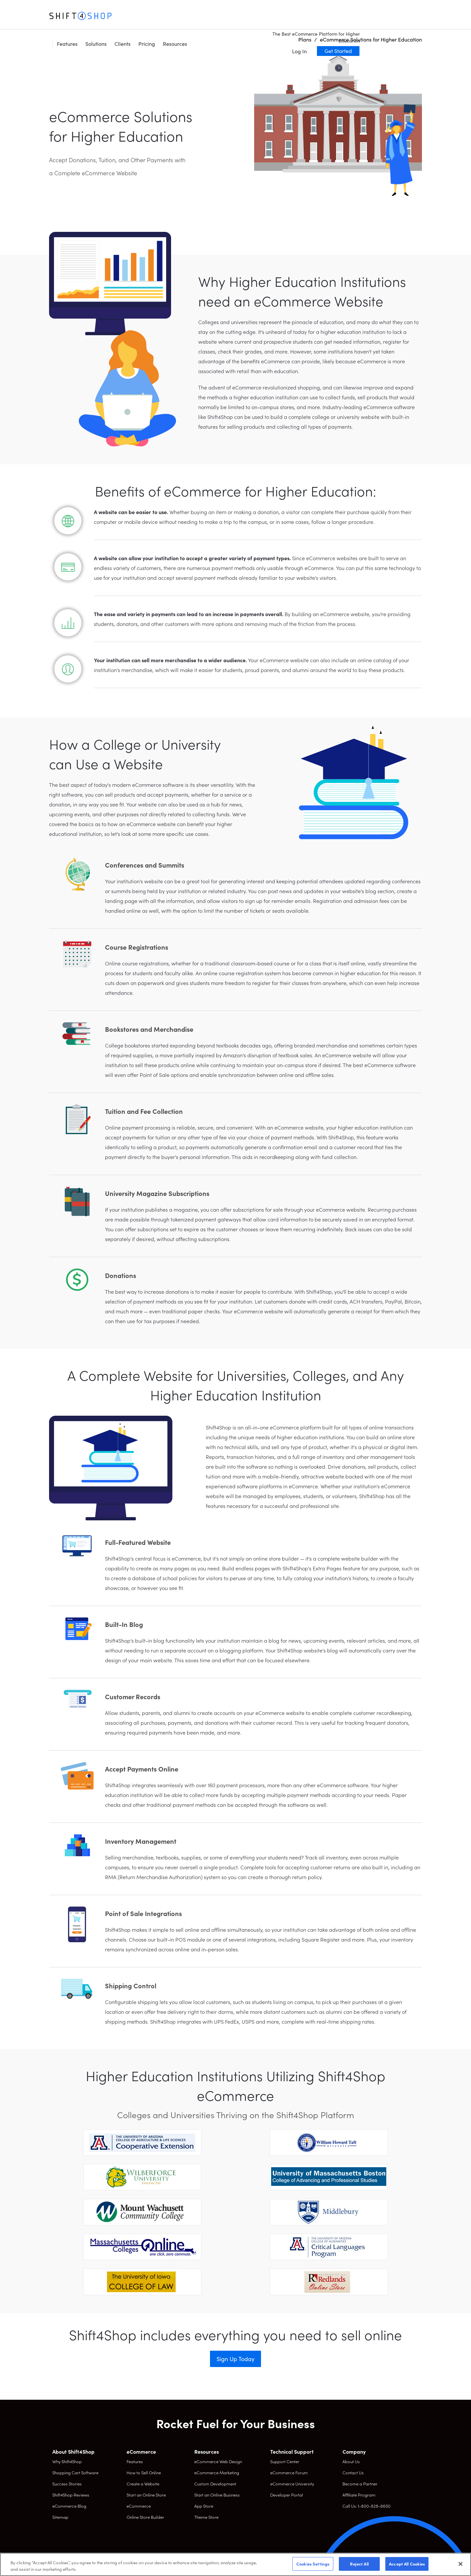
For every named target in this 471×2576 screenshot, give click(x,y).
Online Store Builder (145, 2517)
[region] (235, 2564)
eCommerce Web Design (218, 2461)
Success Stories (67, 2484)
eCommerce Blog (69, 2506)
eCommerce (139, 2506)
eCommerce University (292, 2484)
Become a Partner (359, 2484)
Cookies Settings (312, 2564)
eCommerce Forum (289, 2472)
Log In (361, 24)
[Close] (460, 2564)
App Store (203, 2506)
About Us (351, 2461)
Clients (185, 16)
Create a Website (143, 2484)
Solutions (158, 16)
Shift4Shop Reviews (70, 2495)
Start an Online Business (217, 2495)
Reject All (359, 2564)
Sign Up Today (235, 2359)
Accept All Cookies (407, 2564)
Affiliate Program (358, 2495)
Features (129, 16)
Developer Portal (286, 2495)
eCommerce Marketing (216, 2472)
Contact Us (353, 2472)
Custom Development (215, 2484)
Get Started (400, 23)
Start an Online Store (146, 2495)
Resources (237, 16)
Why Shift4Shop (67, 2461)
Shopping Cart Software (75, 2472)
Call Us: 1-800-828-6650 (366, 2506)
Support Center (284, 2461)
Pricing (209, 16)
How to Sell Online (144, 2472)
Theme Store (206, 2517)
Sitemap (60, 2517)
